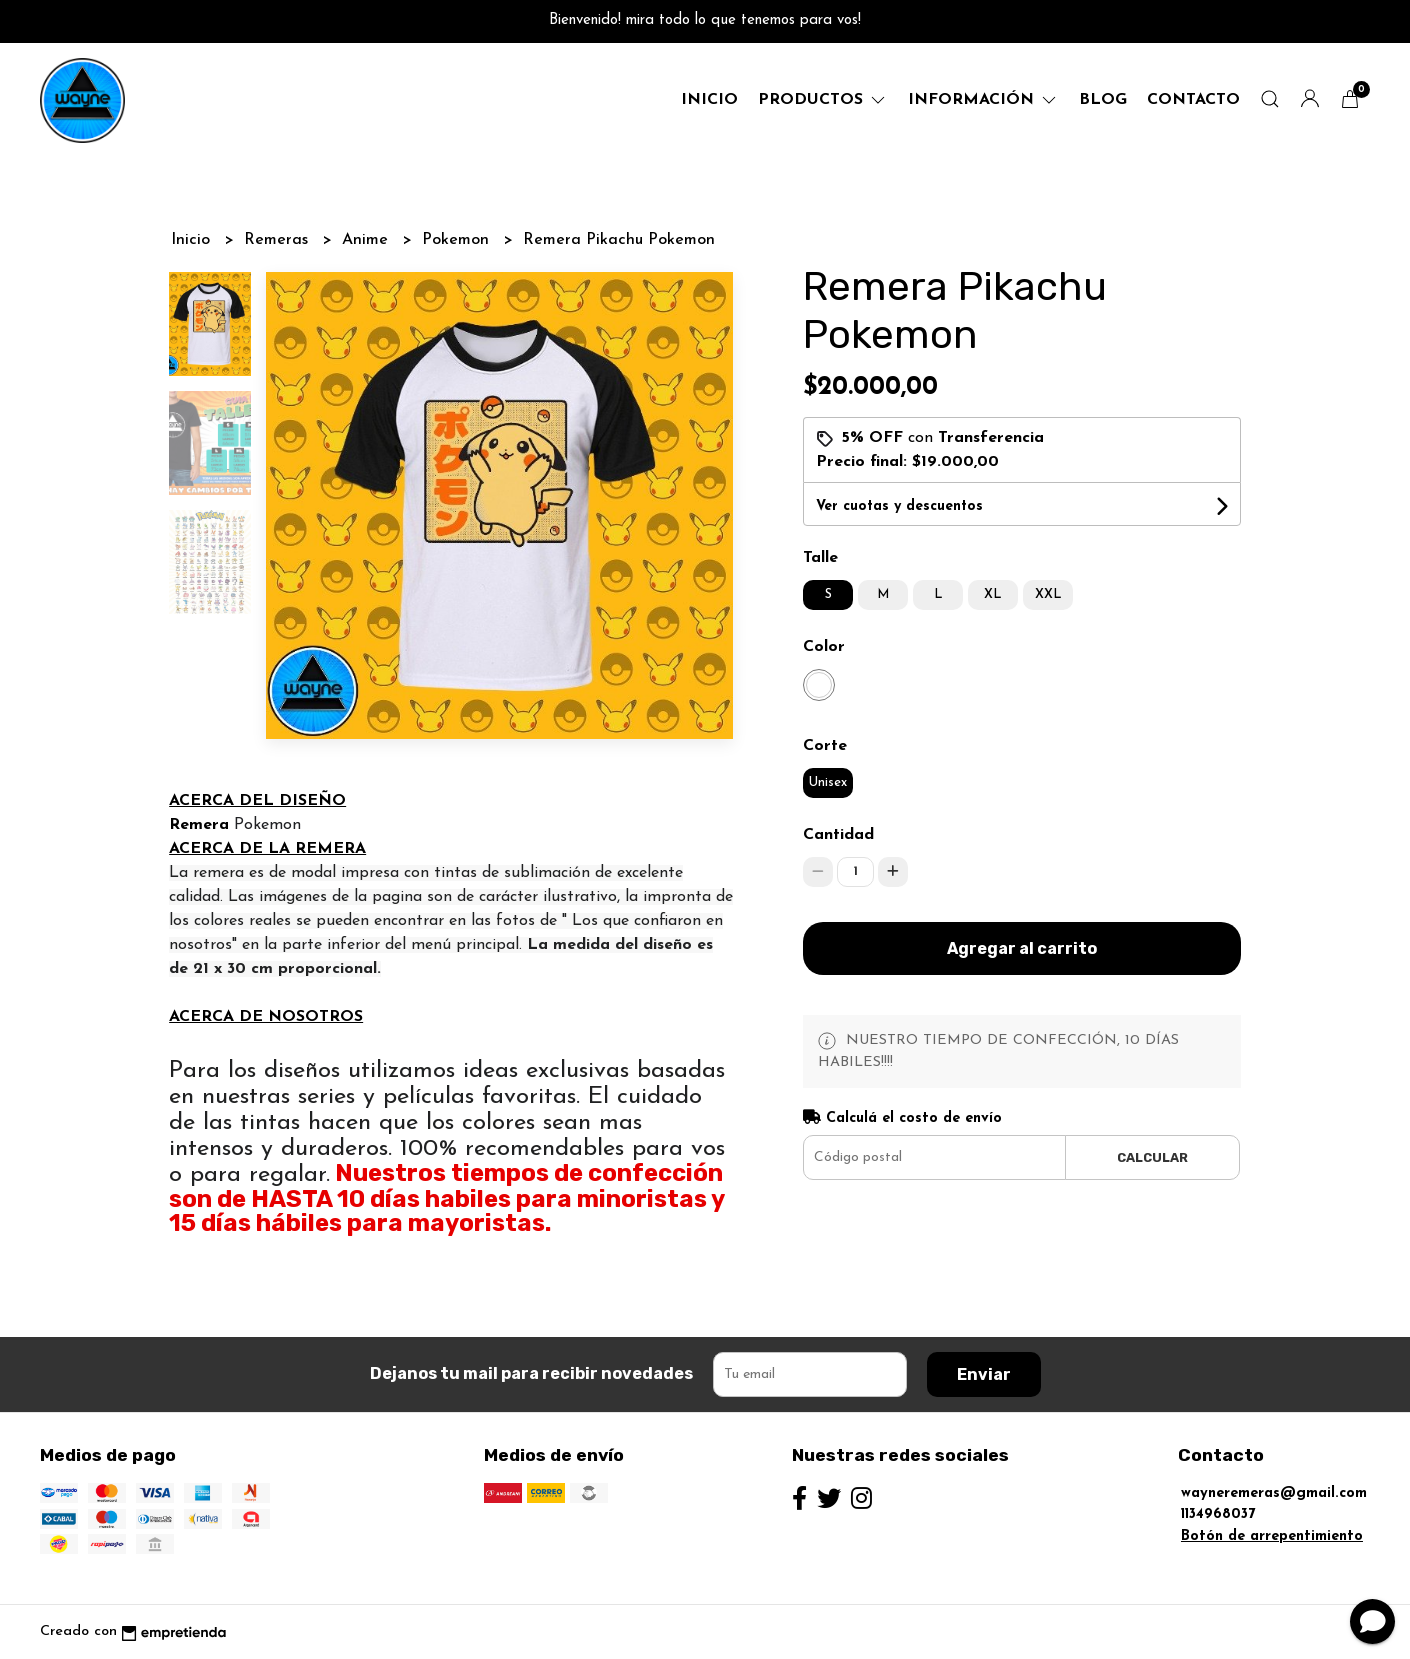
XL (993, 594)
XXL (1048, 594)
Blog (1103, 100)
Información (983, 100)
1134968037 (1218, 1514)
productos (823, 100)
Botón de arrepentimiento (1272, 1536)
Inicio (709, 100)
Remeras (278, 240)
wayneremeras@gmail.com (1274, 1493)
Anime (367, 240)
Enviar (984, 1374)
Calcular (1152, 1157)
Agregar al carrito (1022, 948)
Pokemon (458, 240)
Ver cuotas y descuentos (899, 506)
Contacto (1193, 100)
